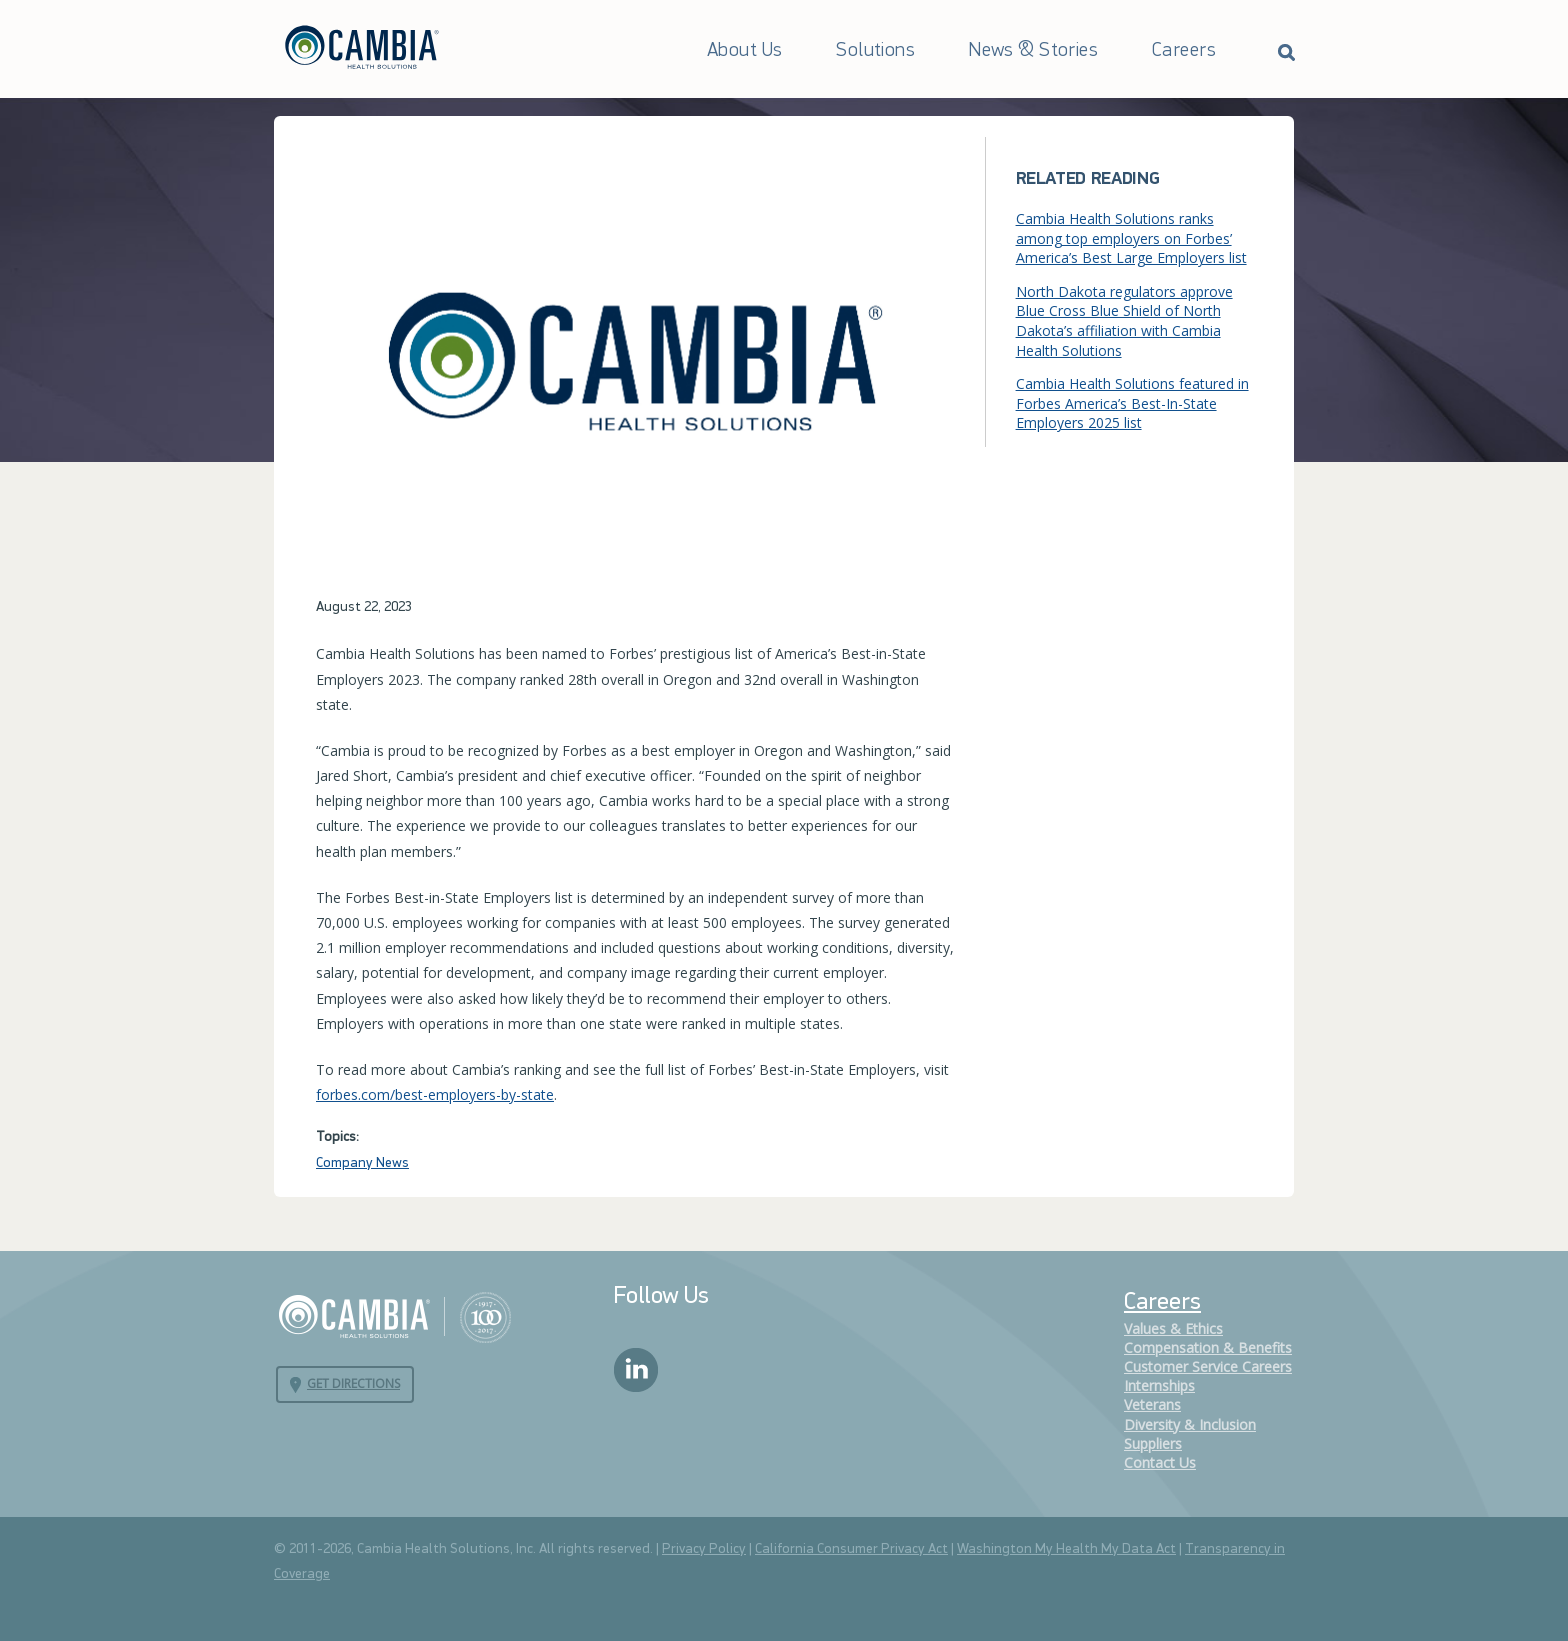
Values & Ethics (1173, 1328)
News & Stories (1033, 51)
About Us (744, 51)
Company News (362, 1163)
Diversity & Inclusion (1190, 1424)
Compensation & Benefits (1208, 1347)
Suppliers (1153, 1443)
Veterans (1152, 1404)
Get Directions (353, 1383)
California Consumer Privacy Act (851, 1549)
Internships (1159, 1385)
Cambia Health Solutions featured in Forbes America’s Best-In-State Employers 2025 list (1132, 403)
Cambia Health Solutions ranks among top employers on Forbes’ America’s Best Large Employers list (1131, 238)
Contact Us (1160, 1462)
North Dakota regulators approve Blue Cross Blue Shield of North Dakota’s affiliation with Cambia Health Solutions (1124, 321)
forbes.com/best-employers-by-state (435, 1094)
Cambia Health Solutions (394, 1316)
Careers (1184, 51)
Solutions (875, 51)
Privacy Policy (704, 1549)
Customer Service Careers (1208, 1366)
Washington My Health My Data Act (1066, 1549)
